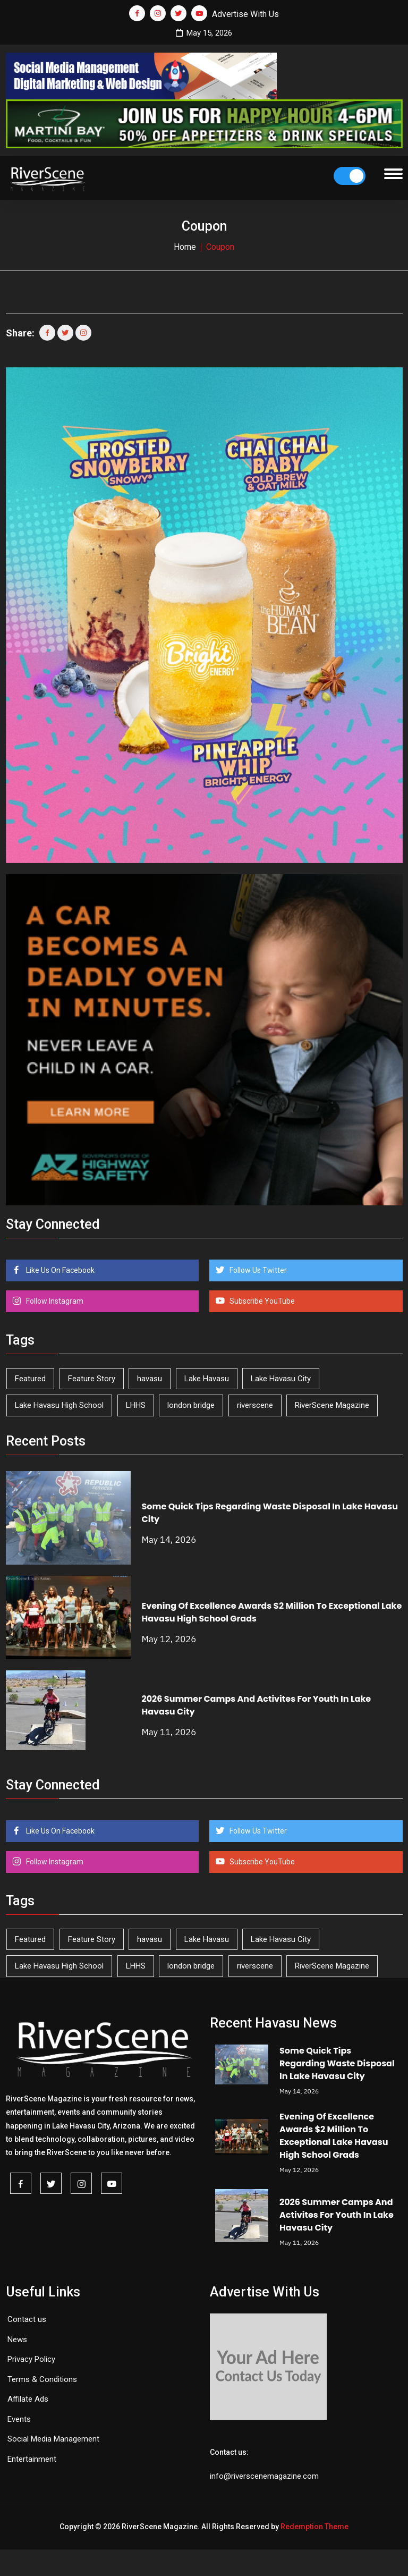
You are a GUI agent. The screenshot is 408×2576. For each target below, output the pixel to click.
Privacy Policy (31, 2359)
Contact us (26, 2319)
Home (185, 247)
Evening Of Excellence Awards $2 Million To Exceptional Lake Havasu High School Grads (333, 2135)
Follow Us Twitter (257, 1270)
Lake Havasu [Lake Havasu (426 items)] (206, 1378)
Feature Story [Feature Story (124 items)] (91, 1378)
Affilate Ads (27, 2399)
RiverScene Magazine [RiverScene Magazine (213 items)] (332, 1405)
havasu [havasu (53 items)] (149, 1378)
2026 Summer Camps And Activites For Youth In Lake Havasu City (336, 2215)
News (17, 2339)
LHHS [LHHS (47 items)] (136, 1405)
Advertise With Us (245, 14)
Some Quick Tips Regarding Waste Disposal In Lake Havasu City (337, 2063)
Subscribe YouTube (261, 1301)
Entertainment (31, 2459)
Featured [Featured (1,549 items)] (30, 1378)
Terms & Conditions (42, 2379)
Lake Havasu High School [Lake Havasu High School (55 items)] (59, 1405)
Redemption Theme (314, 2526)
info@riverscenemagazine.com (264, 2476)
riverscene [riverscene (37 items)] (255, 1405)
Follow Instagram (53, 1301)
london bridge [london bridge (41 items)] (191, 1405)
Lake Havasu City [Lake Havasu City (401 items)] (281, 1378)
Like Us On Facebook (59, 1270)
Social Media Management (53, 2439)
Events (19, 2419)
